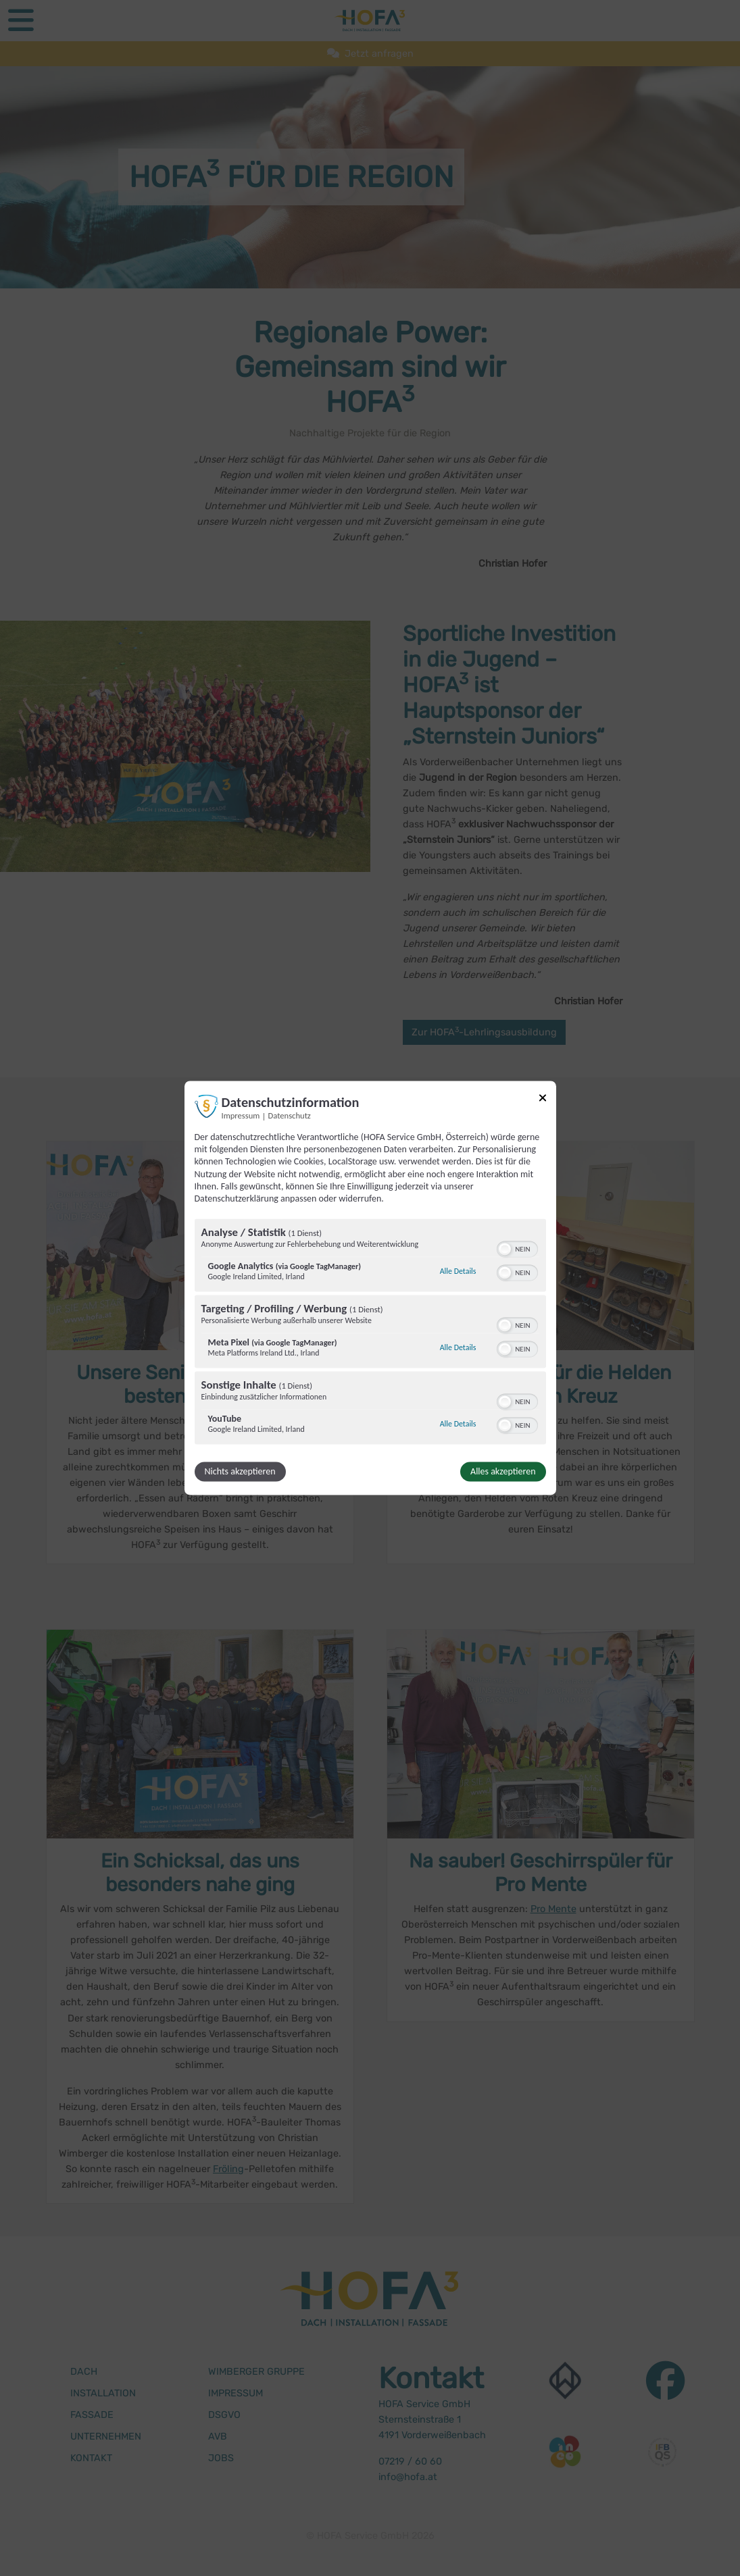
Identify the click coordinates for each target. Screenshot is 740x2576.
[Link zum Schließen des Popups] (542, 1100)
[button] (505, 1249)
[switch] (517, 1248)
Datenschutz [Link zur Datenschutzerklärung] (289, 1115)
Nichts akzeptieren (240, 1472)
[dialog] (370, 1288)
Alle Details (458, 1271)
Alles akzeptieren (502, 1472)
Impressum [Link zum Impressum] (241, 1115)
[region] (370, 1333)
